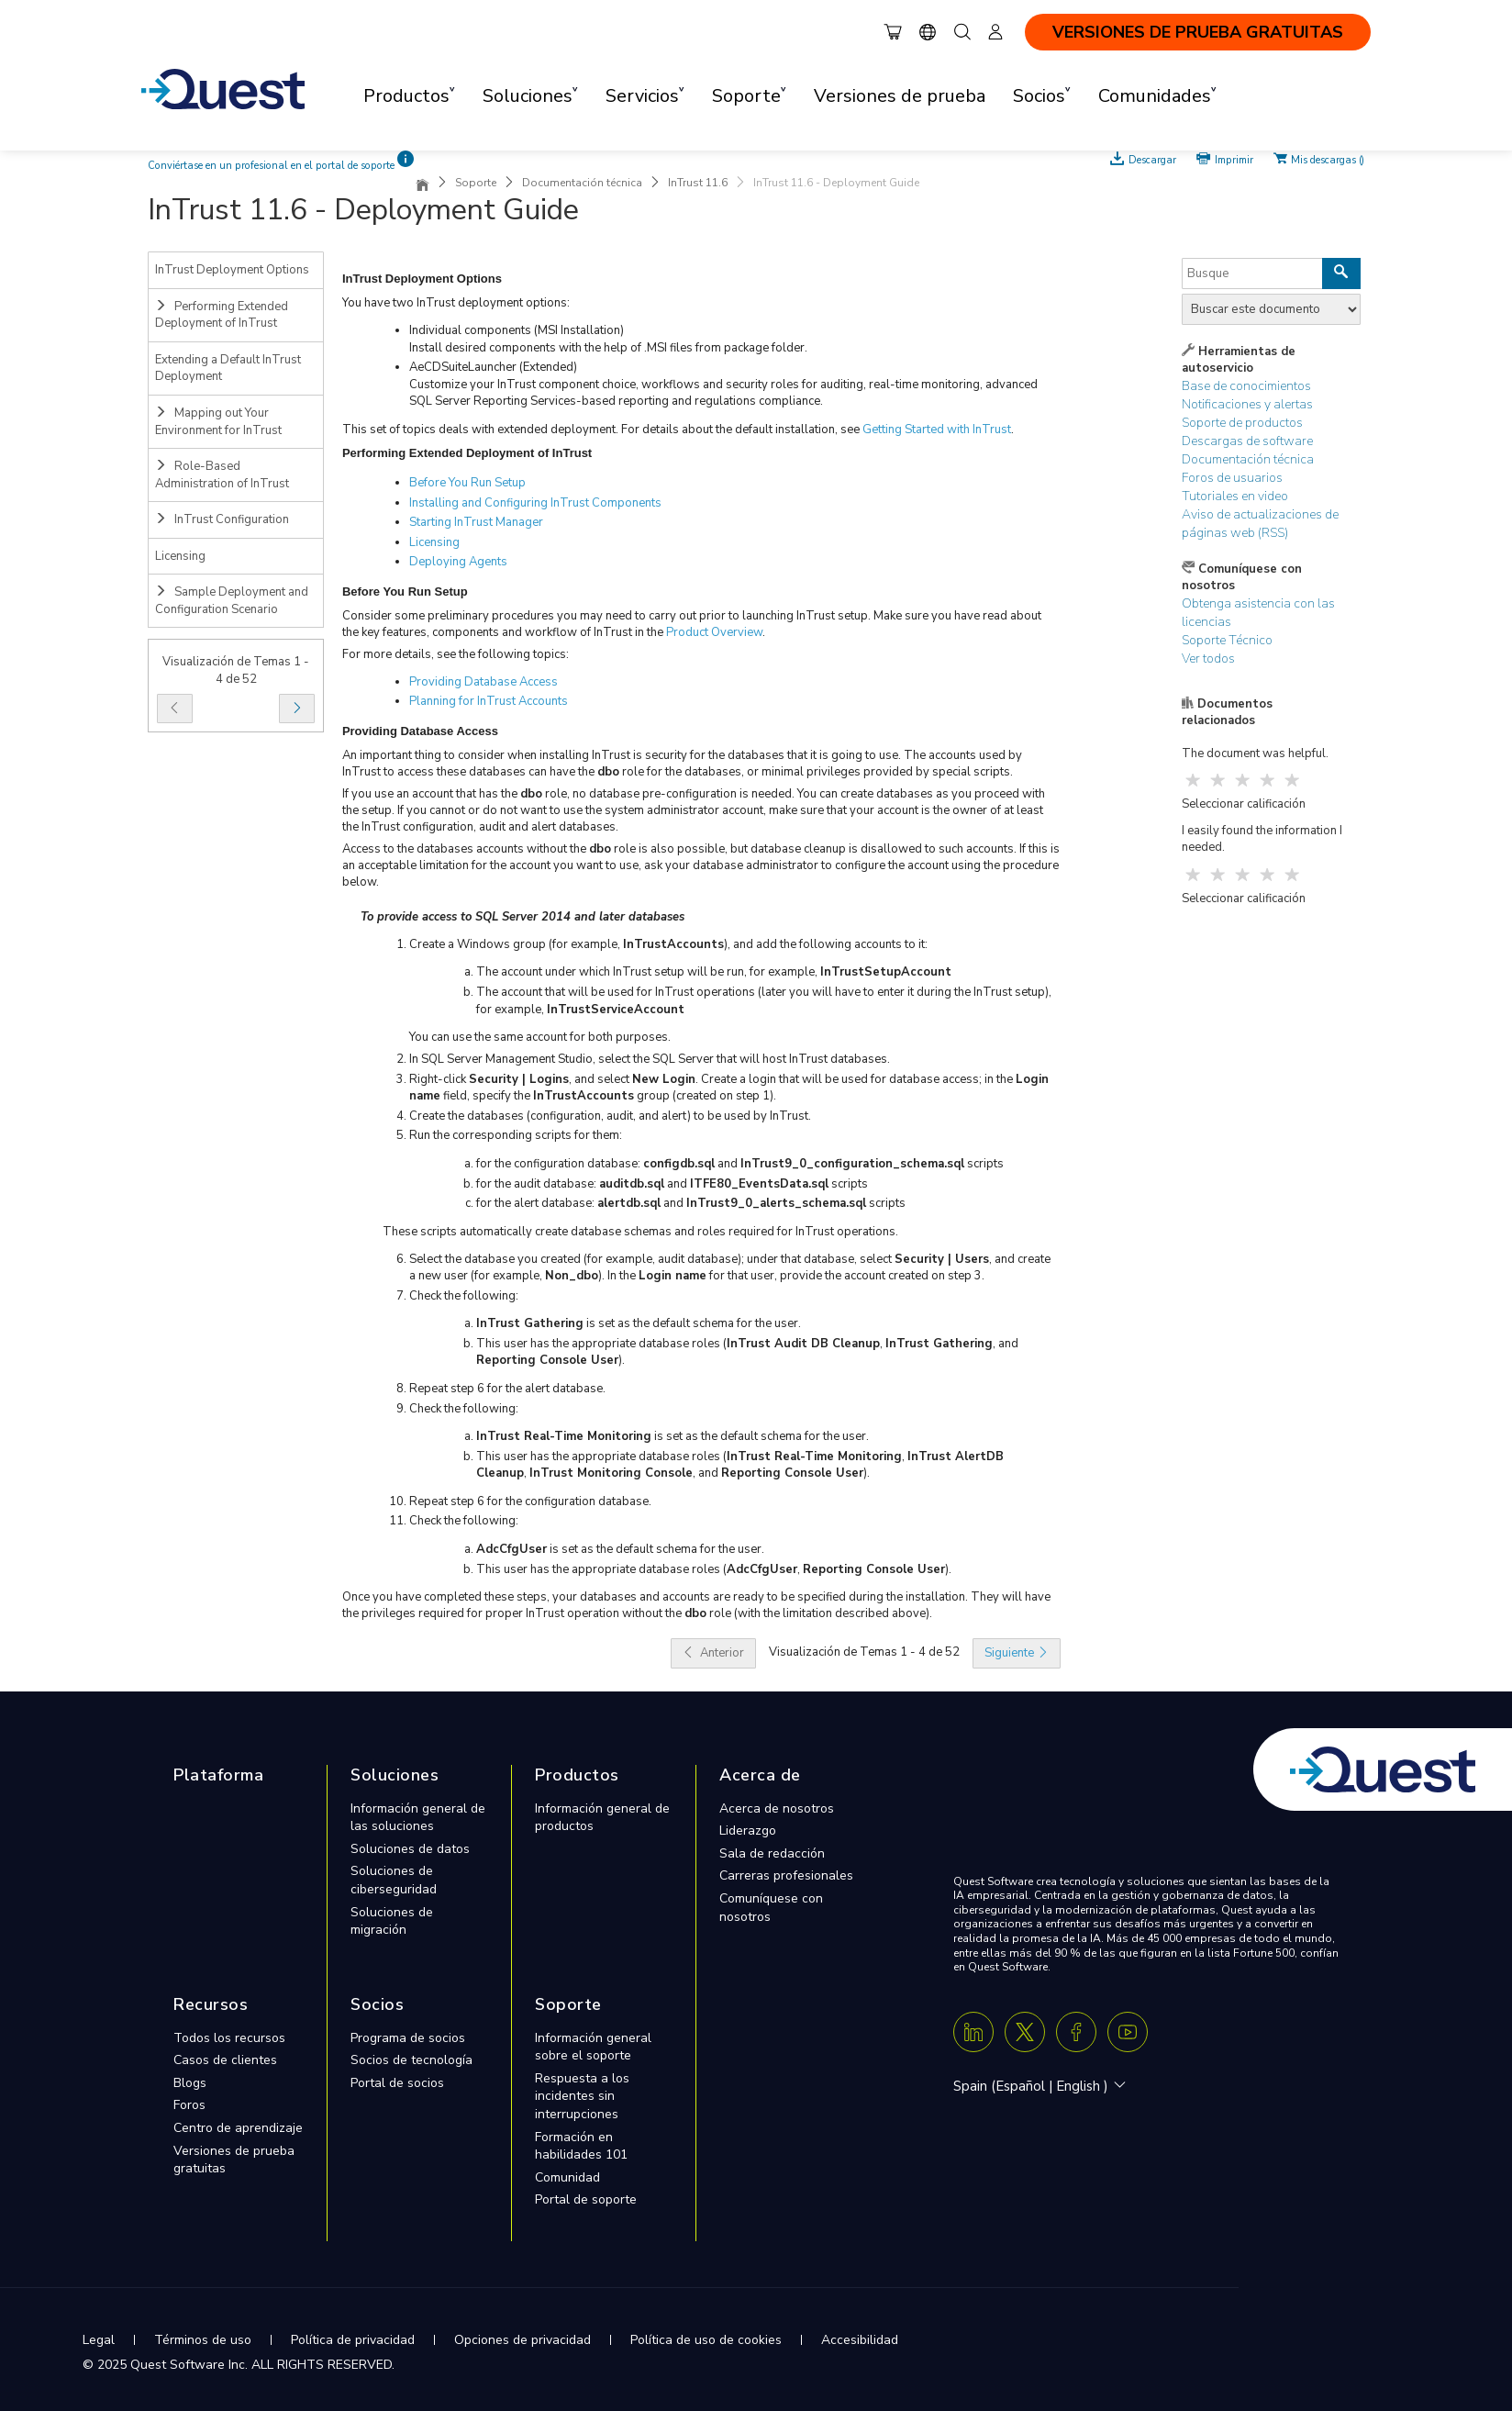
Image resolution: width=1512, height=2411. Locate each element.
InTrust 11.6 (698, 182)
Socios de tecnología (411, 2060)
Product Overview (714, 632)
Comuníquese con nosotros (771, 1907)
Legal (99, 2340)
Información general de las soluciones (417, 1818)
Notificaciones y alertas (1247, 404)
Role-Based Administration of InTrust (222, 475)
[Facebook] (1076, 2032)
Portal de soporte (586, 2199)
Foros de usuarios (1232, 477)
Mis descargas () (1327, 159)
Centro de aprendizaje (238, 2128)
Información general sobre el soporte (593, 2047)
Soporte (475, 182)
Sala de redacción (772, 1853)
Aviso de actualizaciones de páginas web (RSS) (1260, 523)
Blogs (189, 2083)
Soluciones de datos (410, 1849)
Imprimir (1234, 159)
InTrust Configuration (222, 519)
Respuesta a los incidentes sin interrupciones (582, 2096)
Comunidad (567, 2177)
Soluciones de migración (391, 1921)
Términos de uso (202, 2340)
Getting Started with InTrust (936, 429)
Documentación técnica (582, 182)
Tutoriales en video (1235, 496)
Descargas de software (1247, 441)
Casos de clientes (225, 2060)
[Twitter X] (1025, 2032)
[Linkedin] (973, 2032)
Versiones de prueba (899, 96)
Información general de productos (602, 1818)
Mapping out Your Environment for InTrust (218, 422)
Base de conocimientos (1246, 386)
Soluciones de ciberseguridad (393, 1880)
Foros (189, 2105)
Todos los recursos (229, 2038)
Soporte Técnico (1227, 640)
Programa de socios (407, 2038)
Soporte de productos (1242, 422)
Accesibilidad (859, 2340)
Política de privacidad (353, 2340)
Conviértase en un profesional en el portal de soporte (271, 166)
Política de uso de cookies (706, 2340)
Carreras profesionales (786, 1875)
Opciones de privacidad (522, 2340)
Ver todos (1208, 658)
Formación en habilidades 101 (581, 2146)
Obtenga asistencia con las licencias (1258, 613)
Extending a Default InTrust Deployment (228, 368)
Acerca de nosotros (776, 1808)
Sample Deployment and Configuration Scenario (231, 601)
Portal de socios (397, 2083)
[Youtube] (1127, 2032)
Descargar (1152, 159)
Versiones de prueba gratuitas (234, 2160)
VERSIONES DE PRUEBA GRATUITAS (1197, 32)
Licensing (180, 556)
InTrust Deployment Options (232, 270)
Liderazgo (747, 1830)
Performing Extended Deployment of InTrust (221, 315)
